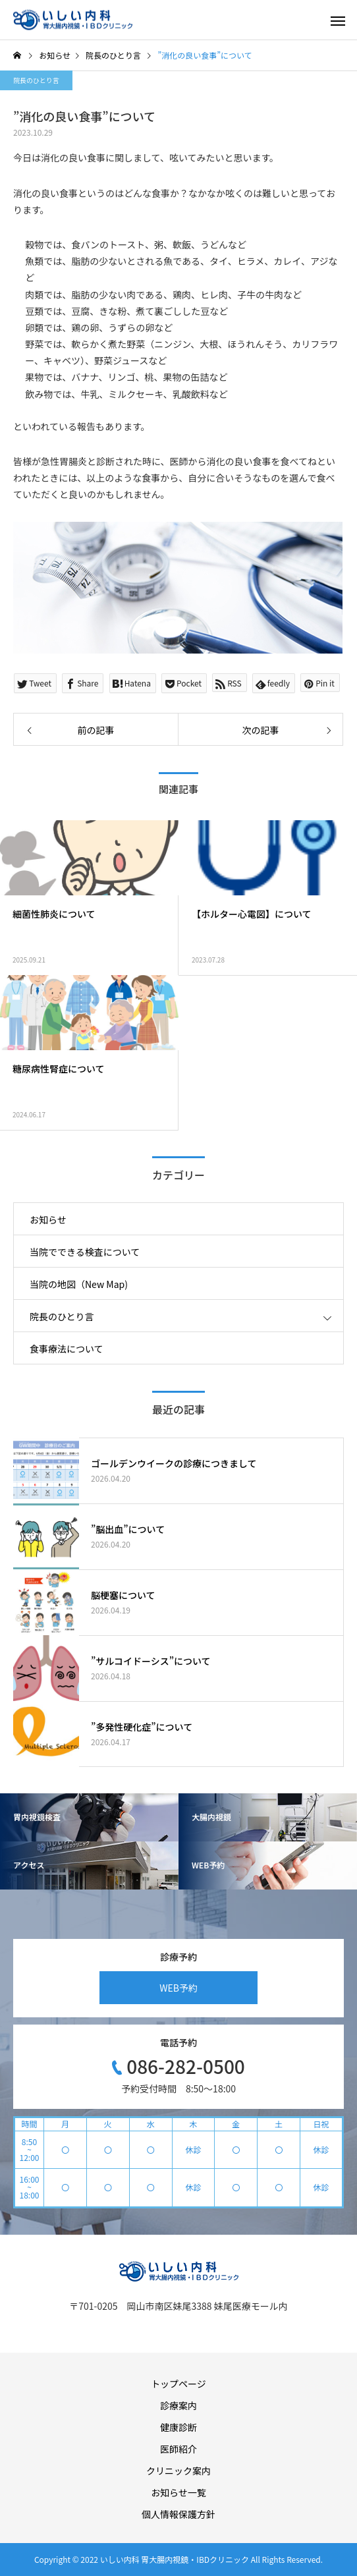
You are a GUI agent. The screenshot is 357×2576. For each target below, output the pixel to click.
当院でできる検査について (85, 1251)
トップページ (178, 2383)
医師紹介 (178, 2448)
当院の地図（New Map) (79, 1284)
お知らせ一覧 (178, 2492)
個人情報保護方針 (178, 2514)
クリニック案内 (178, 2470)
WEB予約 (178, 1987)
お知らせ (48, 1219)
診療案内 (178, 2405)
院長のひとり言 (36, 80)
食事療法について (66, 1348)
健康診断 (178, 2427)
